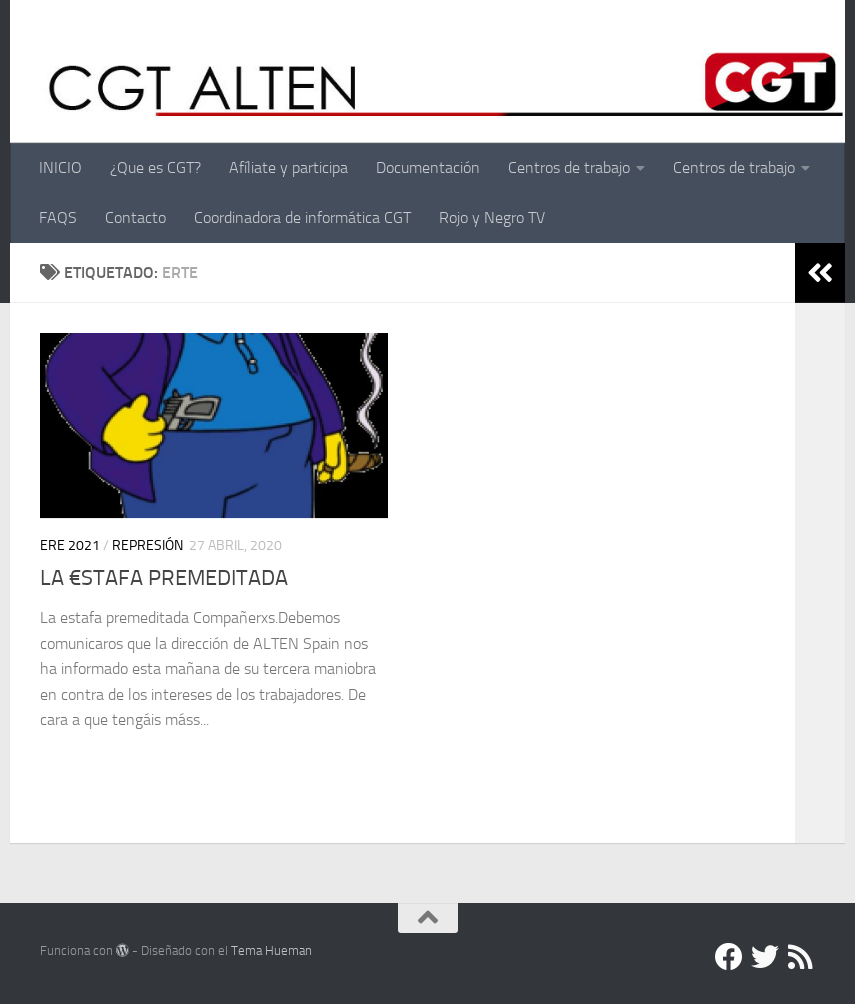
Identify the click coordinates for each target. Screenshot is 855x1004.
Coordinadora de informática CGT (302, 217)
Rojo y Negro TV (492, 217)
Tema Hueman (271, 950)
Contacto (135, 217)
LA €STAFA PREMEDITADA (164, 578)
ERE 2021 (70, 545)
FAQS (58, 217)
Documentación (428, 167)
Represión (147, 545)
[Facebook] (729, 957)
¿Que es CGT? (155, 167)
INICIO (60, 167)
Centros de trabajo (569, 167)
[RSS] (801, 957)
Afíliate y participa (288, 167)
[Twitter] (765, 957)
